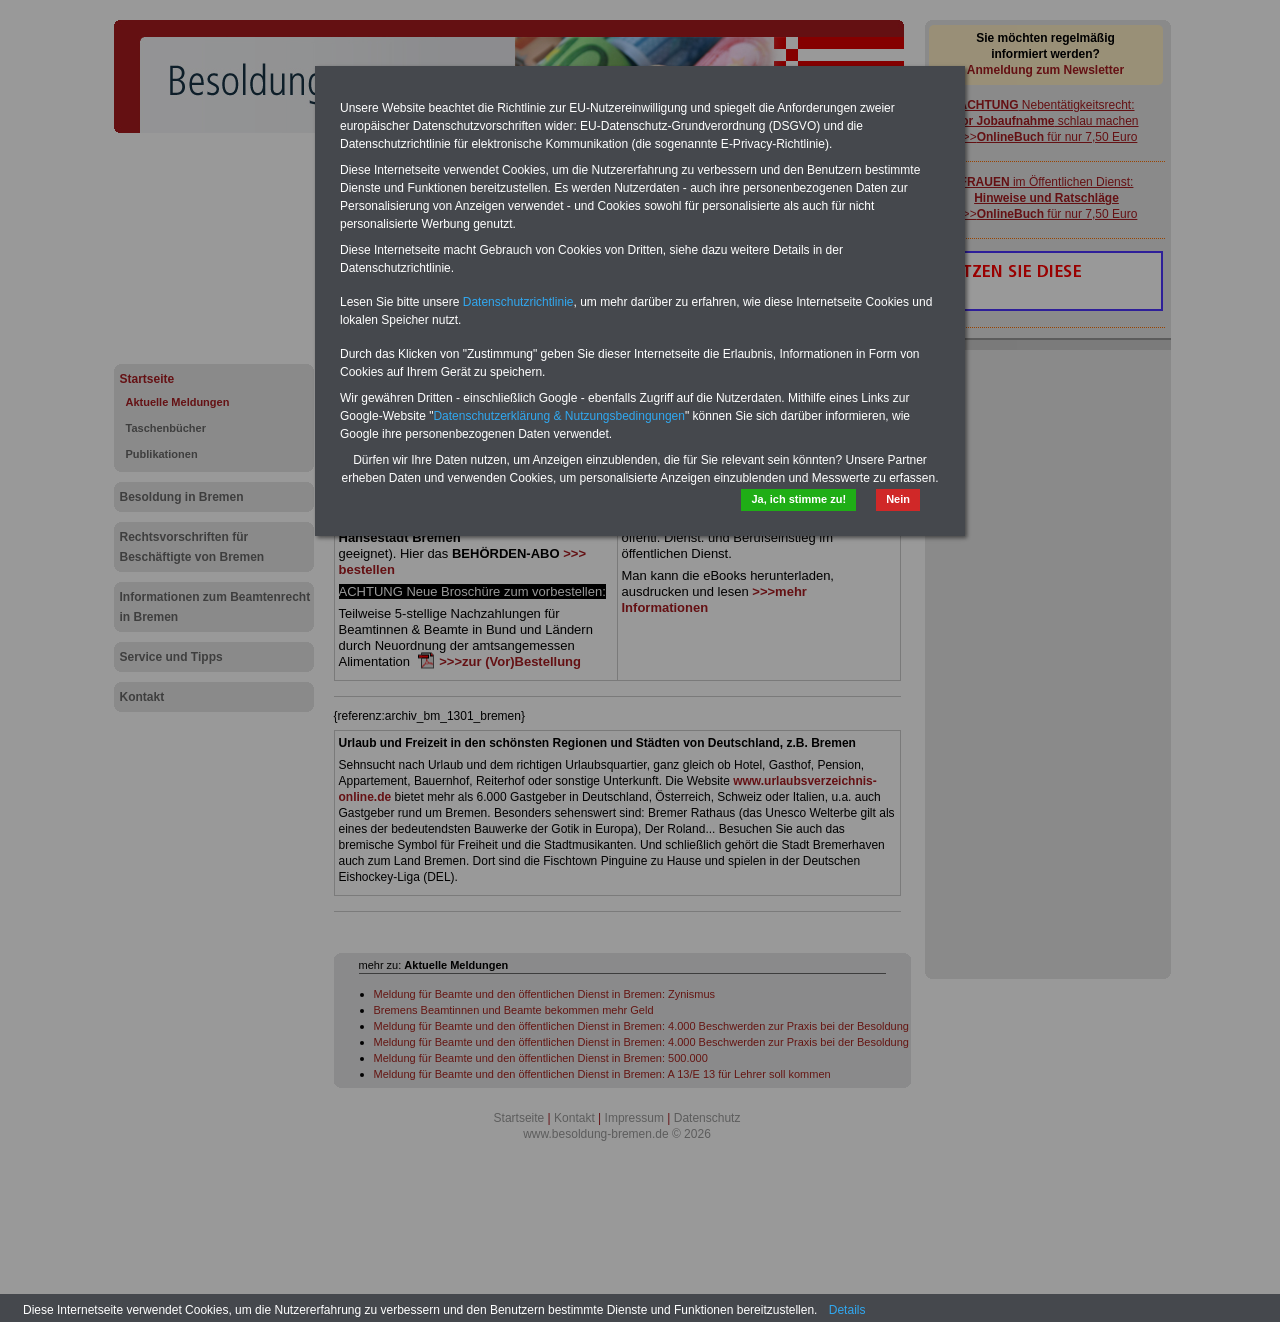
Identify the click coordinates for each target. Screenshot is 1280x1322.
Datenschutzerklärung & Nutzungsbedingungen (559, 416)
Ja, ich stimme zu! (798, 499)
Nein (898, 499)
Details (847, 1310)
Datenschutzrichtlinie (518, 302)
